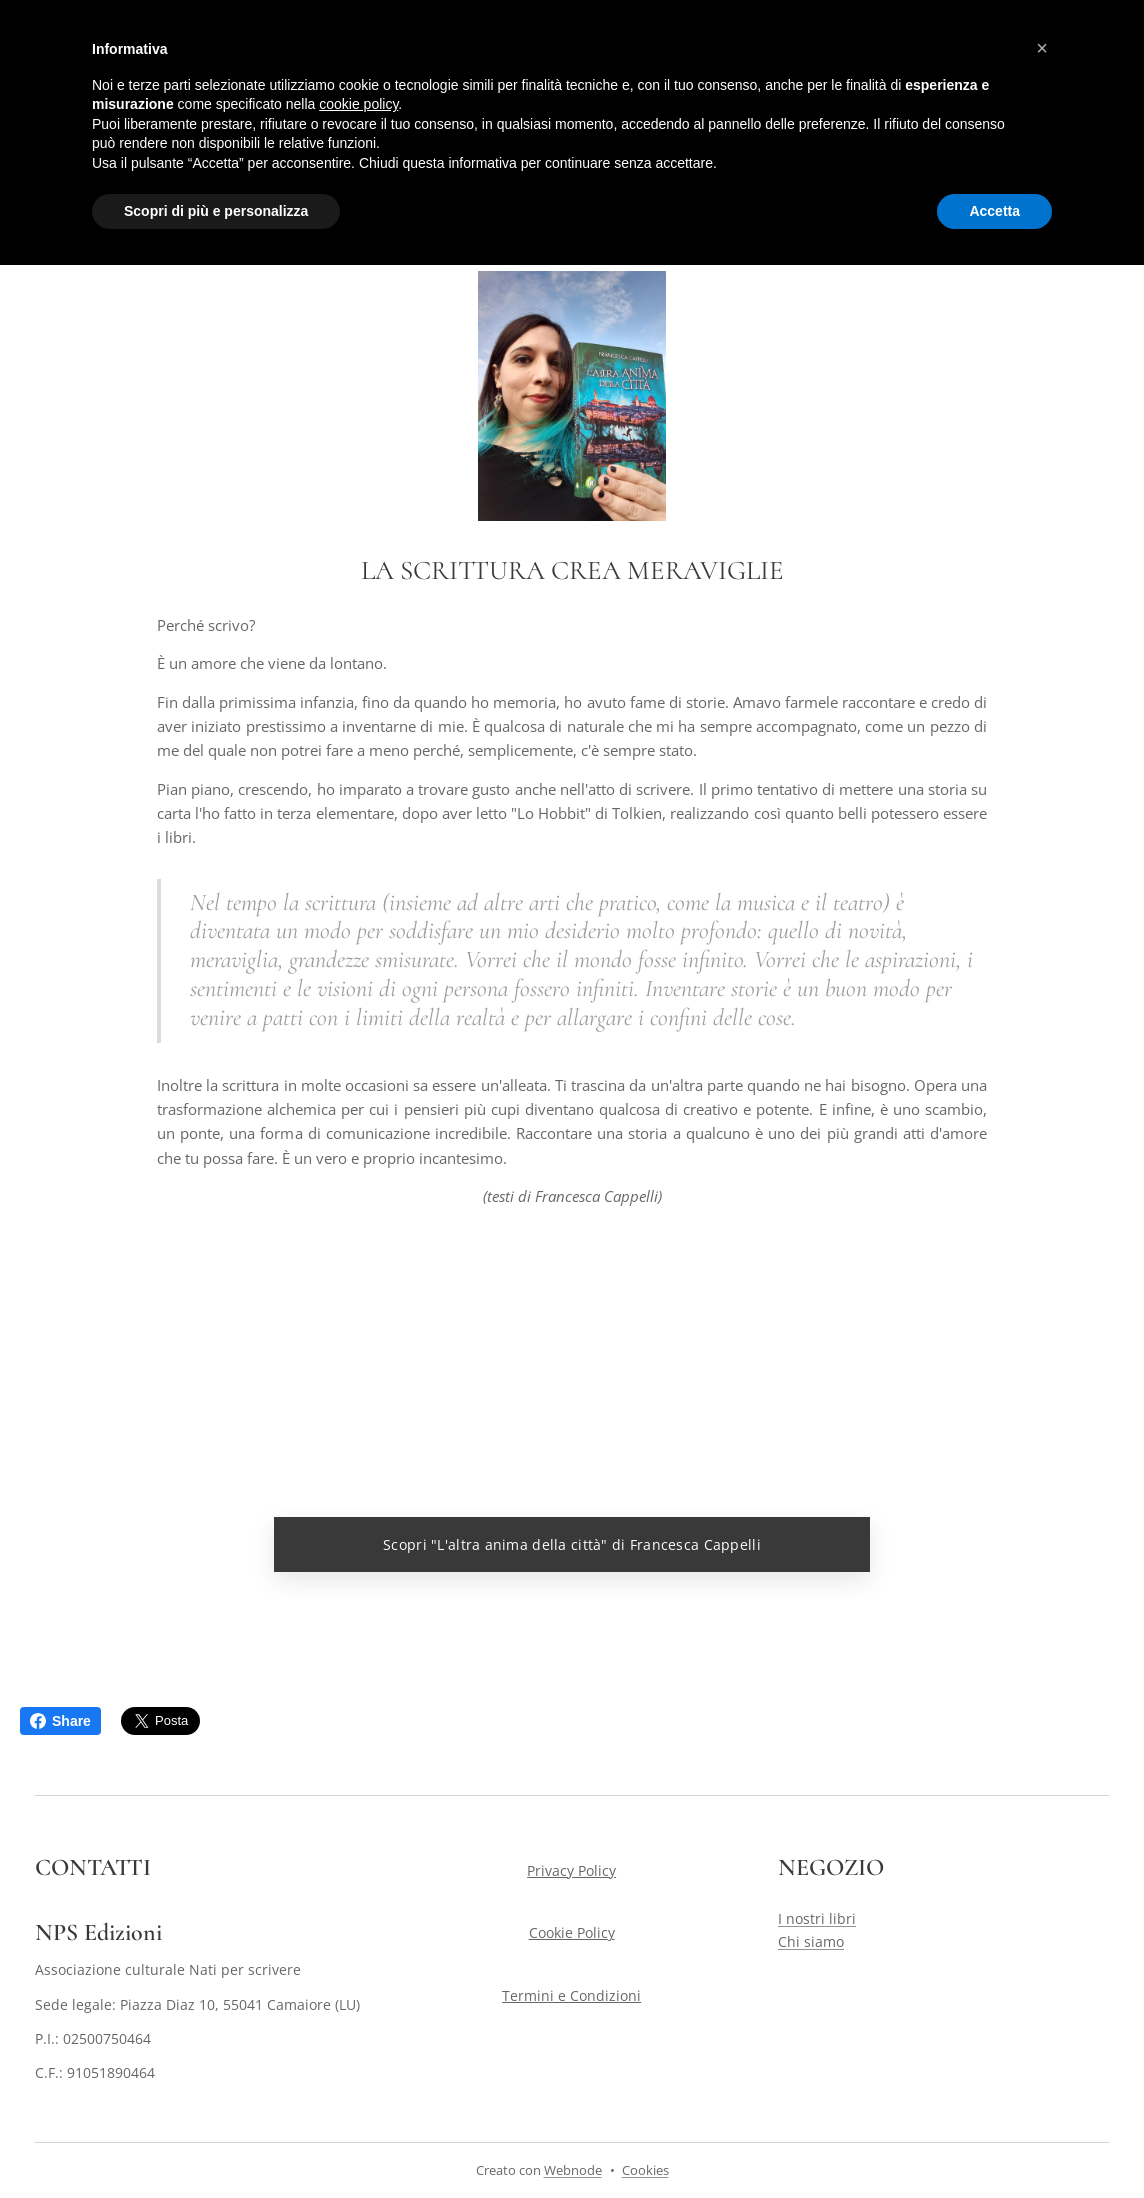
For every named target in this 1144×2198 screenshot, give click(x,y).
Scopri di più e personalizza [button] (216, 211)
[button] (1042, 48)
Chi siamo (811, 1941)
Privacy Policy (571, 1870)
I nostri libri (817, 1919)
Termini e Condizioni (571, 1995)
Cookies (645, 2170)
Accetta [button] (994, 211)
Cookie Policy (572, 1933)
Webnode (573, 2170)
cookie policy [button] (358, 104)
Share (60, 1721)
